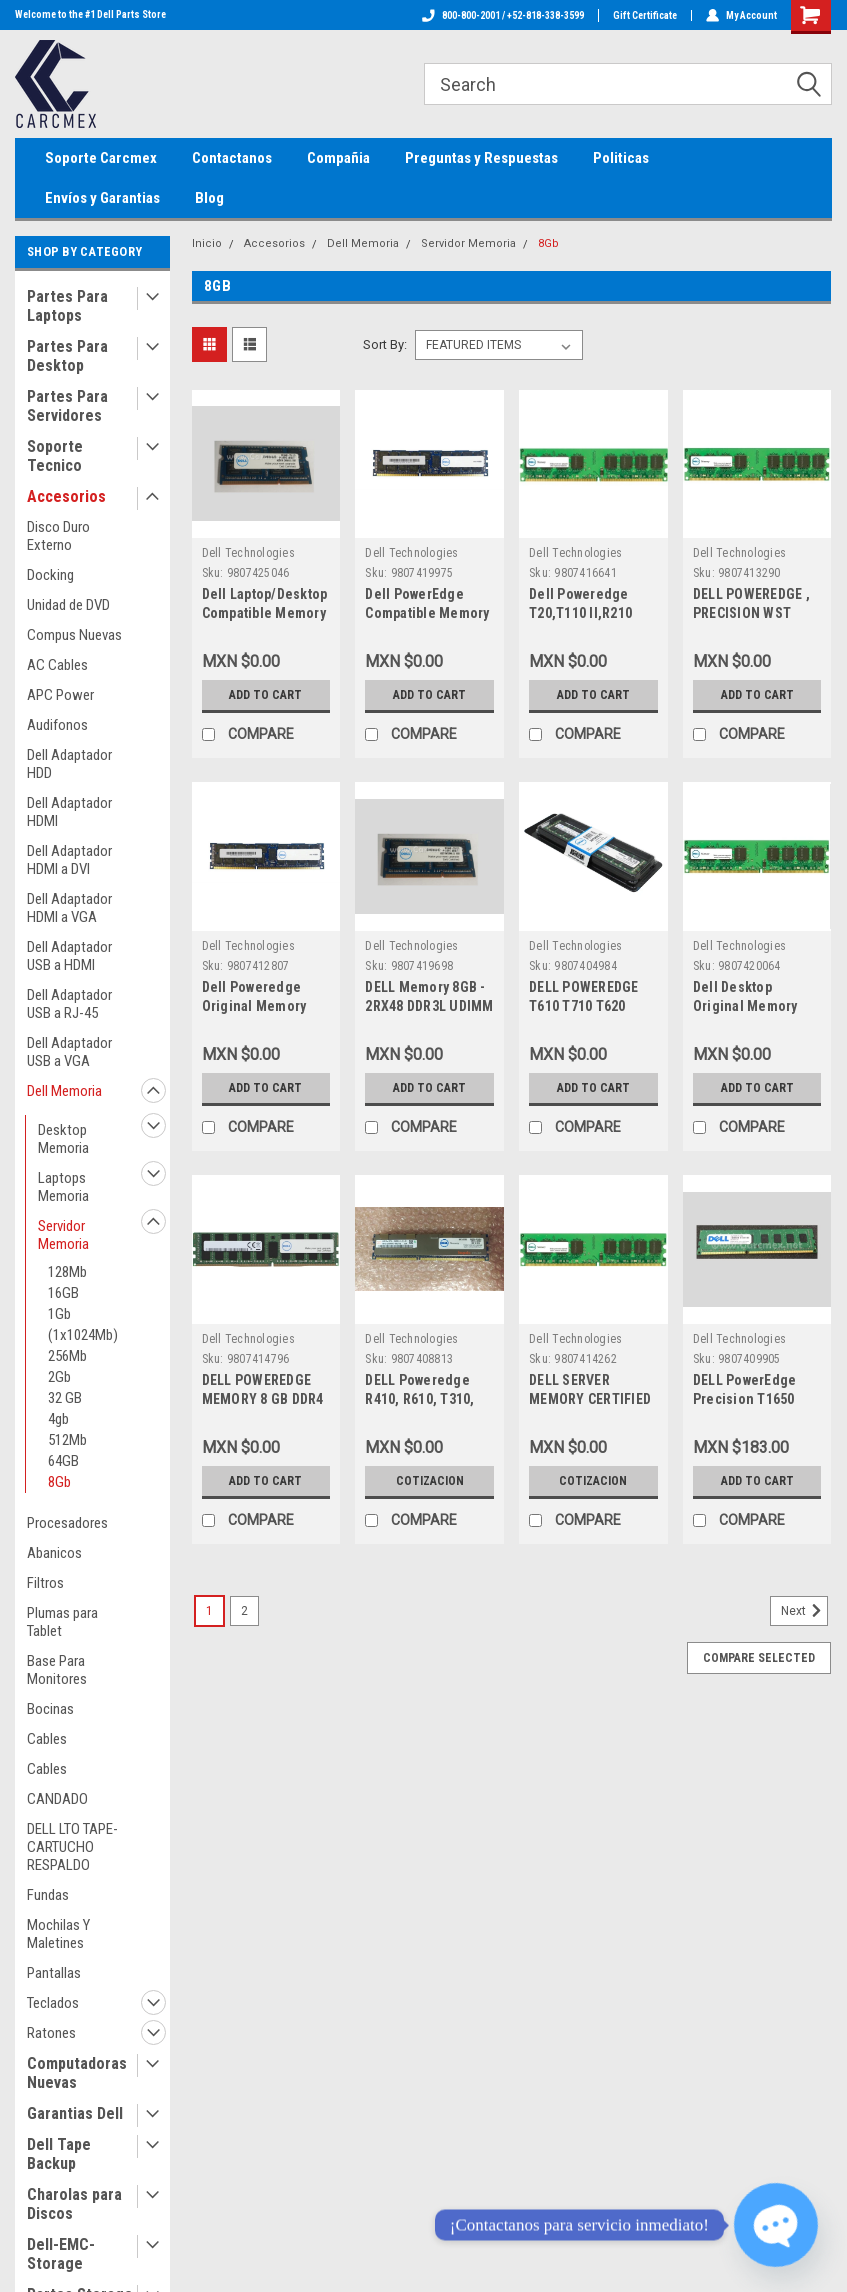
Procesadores (67, 1523)
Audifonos (57, 725)
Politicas (621, 158)
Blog (209, 198)
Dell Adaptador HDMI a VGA (69, 908)
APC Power (60, 695)
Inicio (207, 243)
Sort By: (385, 344)
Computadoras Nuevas (77, 2073)
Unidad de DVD (68, 605)
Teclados (53, 2003)
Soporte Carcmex (101, 158)
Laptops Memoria (63, 1187)
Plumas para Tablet (62, 1622)
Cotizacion (430, 1481)
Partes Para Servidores (67, 406)
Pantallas (54, 1973)
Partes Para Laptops (67, 306)
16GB (63, 1293)
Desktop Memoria (63, 1139)
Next (804, 1611)
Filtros (45, 1583)
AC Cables (57, 665)
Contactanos (232, 158)
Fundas (48, 1895)
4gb (58, 1419)
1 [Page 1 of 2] (209, 1611)
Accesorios (66, 496)
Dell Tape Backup (59, 2154)
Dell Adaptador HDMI (69, 812)
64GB (63, 1461)
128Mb (67, 1272)
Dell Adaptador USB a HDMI (69, 956)
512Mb (67, 1440)
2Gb (59, 1377)
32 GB (65, 1398)
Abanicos (54, 1553)
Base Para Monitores (57, 1670)
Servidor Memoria (63, 1235)
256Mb (67, 1356)
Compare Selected (759, 1658)
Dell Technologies (248, 553)
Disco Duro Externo (58, 536)
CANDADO (57, 1799)
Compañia (338, 158)
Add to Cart (265, 695)
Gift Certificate (645, 15)
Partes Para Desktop (67, 356)
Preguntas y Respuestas (481, 158)
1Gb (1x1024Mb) (83, 1324)
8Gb (59, 1482)
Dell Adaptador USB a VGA (69, 1052)
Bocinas (50, 1709)
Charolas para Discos (74, 2204)
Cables (47, 1739)
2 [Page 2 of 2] (244, 1611)
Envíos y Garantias (102, 198)
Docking (50, 575)
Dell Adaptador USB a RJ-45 (69, 1004)
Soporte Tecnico (55, 456)
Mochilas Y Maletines (58, 1934)
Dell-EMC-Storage (61, 2254)
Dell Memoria (64, 1091)
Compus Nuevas (74, 635)
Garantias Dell (75, 2113)
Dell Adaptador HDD (69, 764)
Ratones (51, 2033)
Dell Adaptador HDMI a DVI (69, 860)
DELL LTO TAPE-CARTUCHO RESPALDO (72, 1847)
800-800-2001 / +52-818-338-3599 (503, 15)
